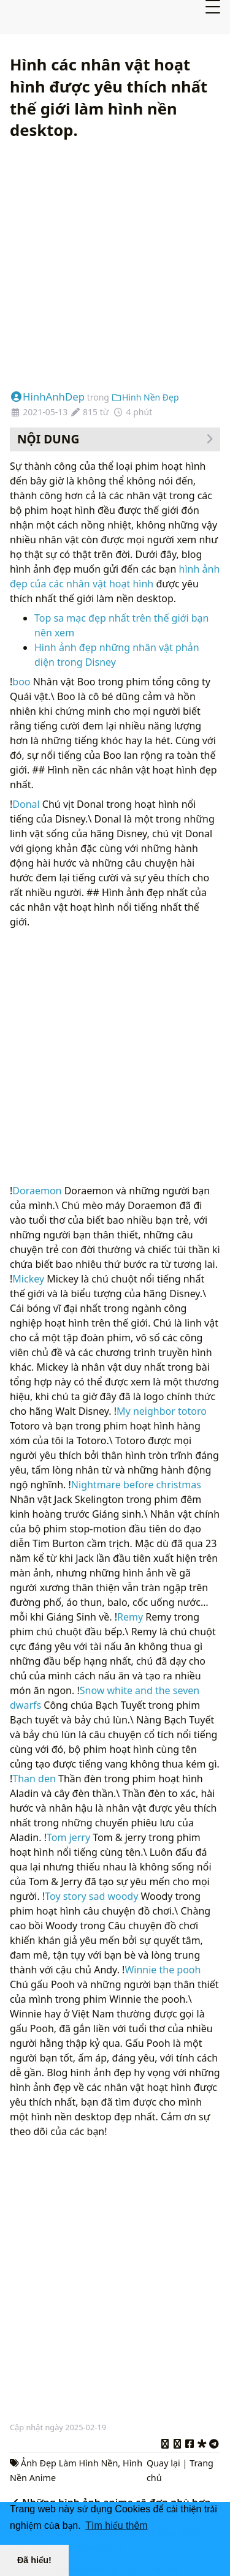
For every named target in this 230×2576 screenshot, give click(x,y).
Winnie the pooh (163, 1969)
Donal (25, 804)
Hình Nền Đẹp (145, 397)
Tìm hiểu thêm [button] (116, 2525)
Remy (130, 1617)
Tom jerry (68, 1837)
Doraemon (36, 1190)
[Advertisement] (115, 265)
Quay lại (163, 2463)
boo (21, 681)
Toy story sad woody (91, 1896)
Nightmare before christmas (136, 1484)
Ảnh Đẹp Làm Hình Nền (69, 2463)
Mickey (28, 1279)
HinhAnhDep (47, 397)
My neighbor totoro (162, 1411)
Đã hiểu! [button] (34, 2560)
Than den (34, 1778)
